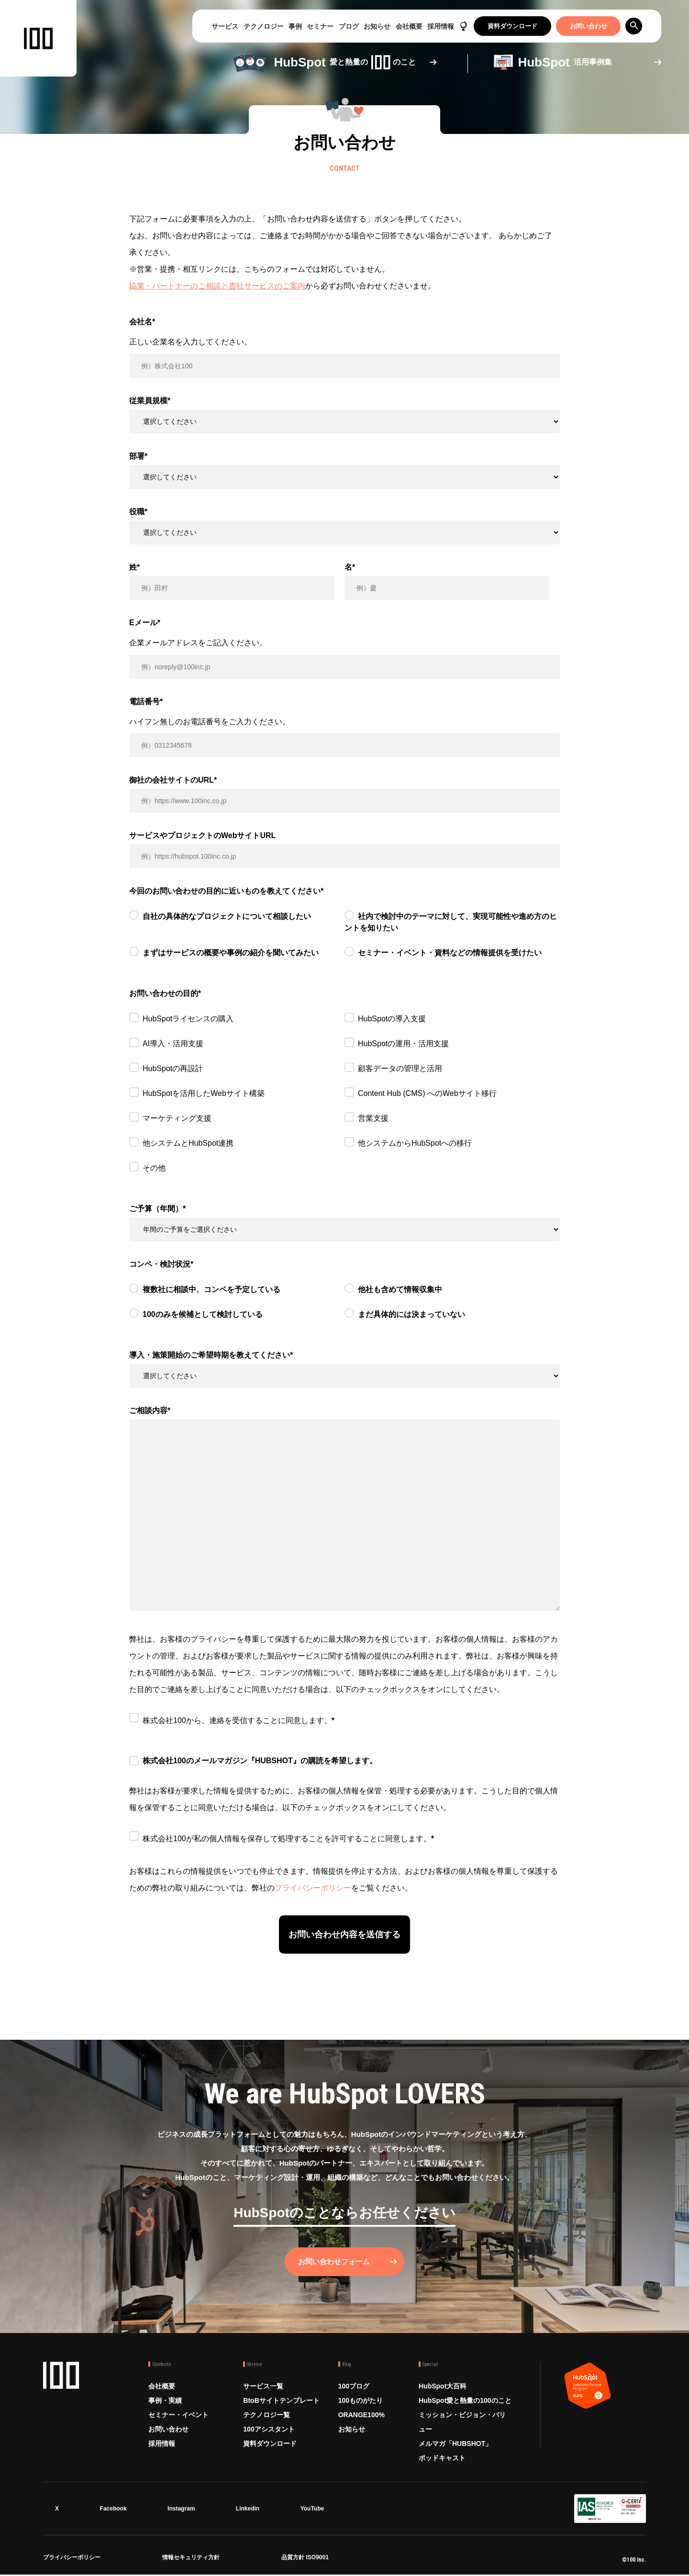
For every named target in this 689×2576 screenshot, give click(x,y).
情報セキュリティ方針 (191, 2560)
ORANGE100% (361, 2416)
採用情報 (440, 26)
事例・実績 (165, 2402)
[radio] (236, 924)
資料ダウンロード (512, 26)
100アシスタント (268, 2430)
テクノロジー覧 (266, 2416)
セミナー (320, 26)
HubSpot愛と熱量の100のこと (465, 2402)
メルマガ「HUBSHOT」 (455, 2445)
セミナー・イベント (178, 2416)
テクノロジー (264, 26)
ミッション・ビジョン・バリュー (462, 2423)
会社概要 (409, 26)
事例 (295, 26)
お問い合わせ (588, 26)
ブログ (349, 26)
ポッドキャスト (442, 2459)
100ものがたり (360, 2402)
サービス (224, 26)
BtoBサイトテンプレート (281, 2402)
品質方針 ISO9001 (305, 2560)
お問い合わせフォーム (335, 2263)
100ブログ (353, 2387)
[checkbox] (344, 940)
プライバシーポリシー (313, 1888)
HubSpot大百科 (443, 2387)
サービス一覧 (263, 2387)
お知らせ (377, 26)
